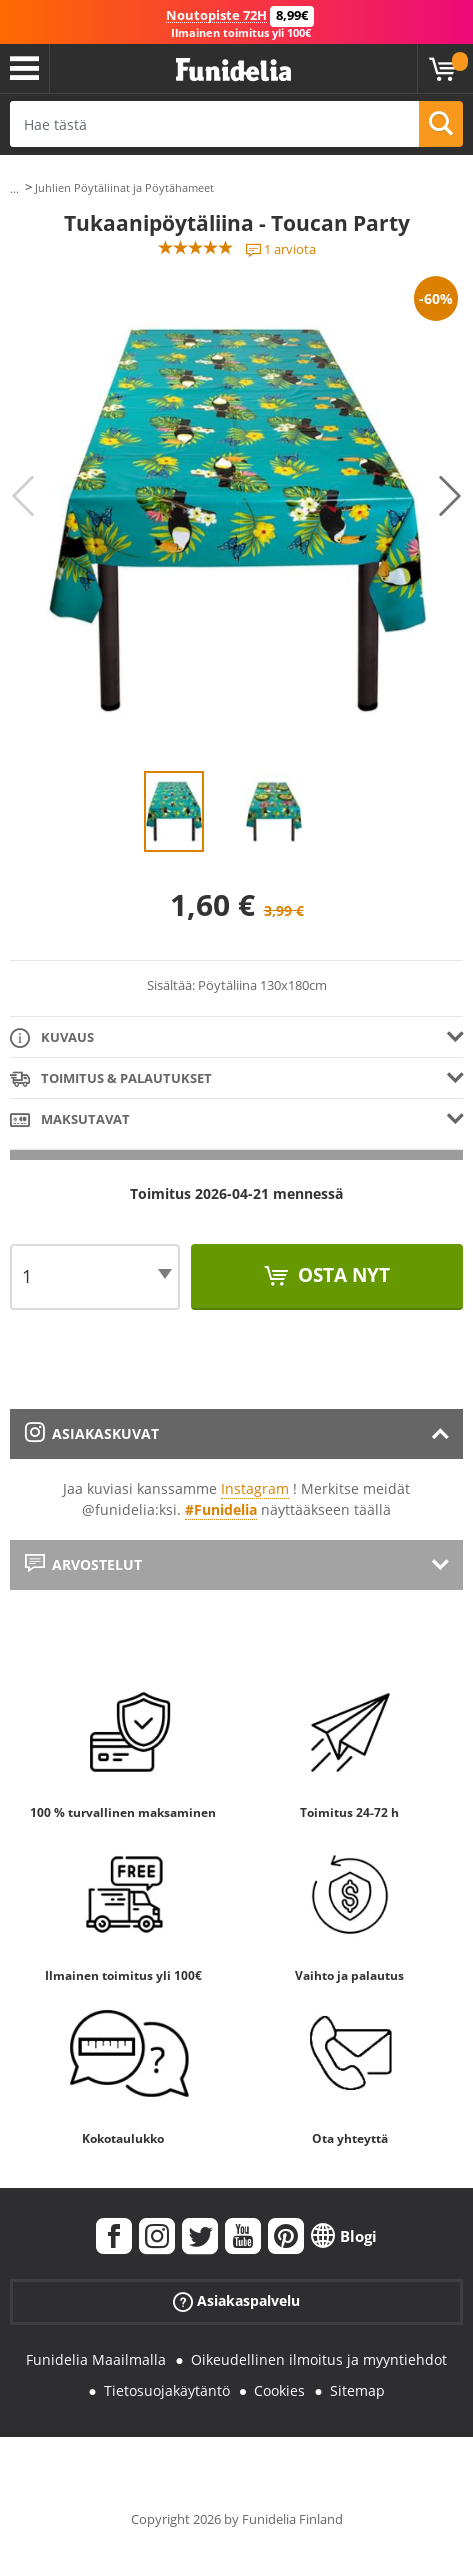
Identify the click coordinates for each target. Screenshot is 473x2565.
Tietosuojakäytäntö (167, 2390)
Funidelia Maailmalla (96, 2359)
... (14, 188)
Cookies (279, 2390)
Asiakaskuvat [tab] (92, 1433)
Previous (23, 496)
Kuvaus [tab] (52, 1038)
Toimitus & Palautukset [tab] (111, 1079)
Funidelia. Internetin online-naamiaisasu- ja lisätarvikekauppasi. (233, 70)
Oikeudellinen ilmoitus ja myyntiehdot (319, 2359)
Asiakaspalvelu (236, 2301)
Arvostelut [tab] (83, 1564)
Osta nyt (341, 1275)
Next (450, 496)
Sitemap (357, 2390)
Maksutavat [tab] (70, 1120)
